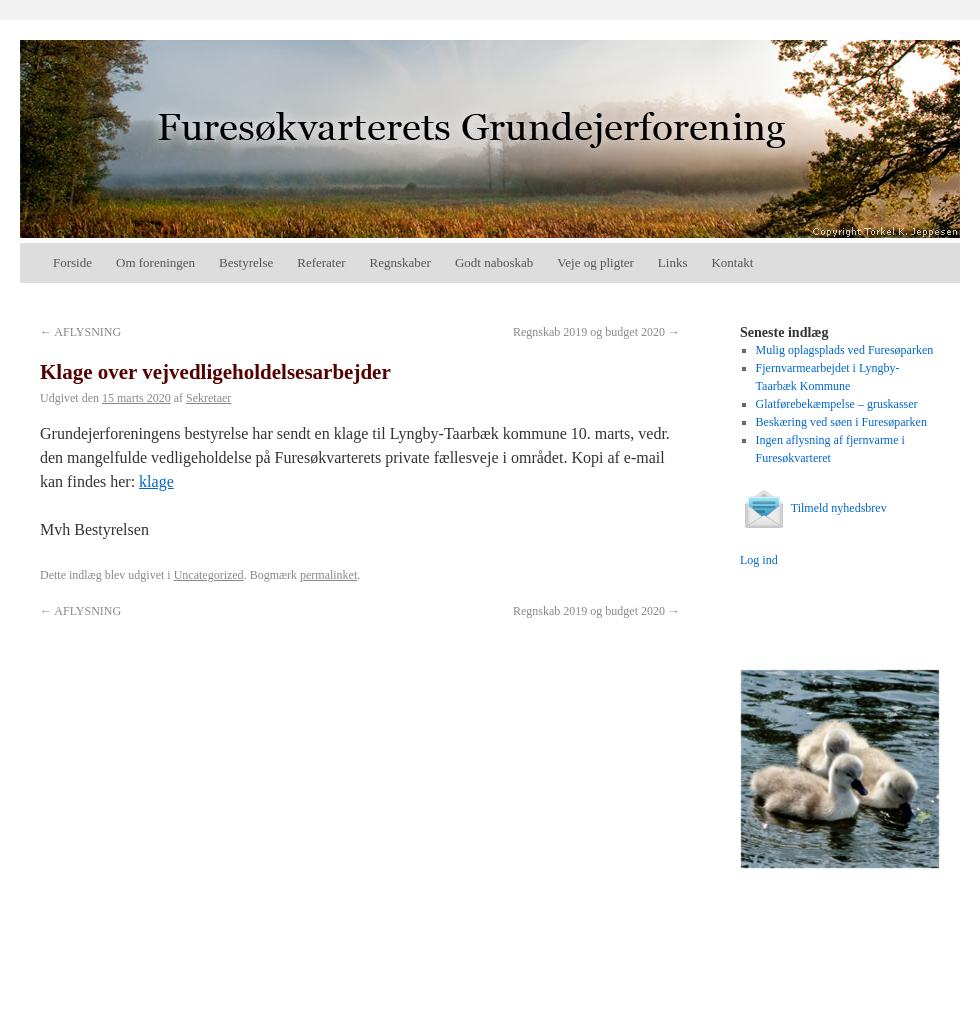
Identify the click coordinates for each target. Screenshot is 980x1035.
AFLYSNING (80, 332)
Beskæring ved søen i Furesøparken (841, 422)
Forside (72, 262)
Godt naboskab (494, 262)
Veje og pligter (595, 262)
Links (673, 262)
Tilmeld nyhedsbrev (813, 508)
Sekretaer (208, 398)
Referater (321, 262)
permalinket (328, 575)
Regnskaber (400, 262)
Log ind (759, 560)
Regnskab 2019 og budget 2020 (596, 332)
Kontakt (732, 262)
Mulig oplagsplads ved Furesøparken (845, 350)
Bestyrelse (246, 262)
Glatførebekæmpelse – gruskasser (837, 404)
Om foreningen (155, 262)
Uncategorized (209, 575)
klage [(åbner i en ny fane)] (156, 481)
